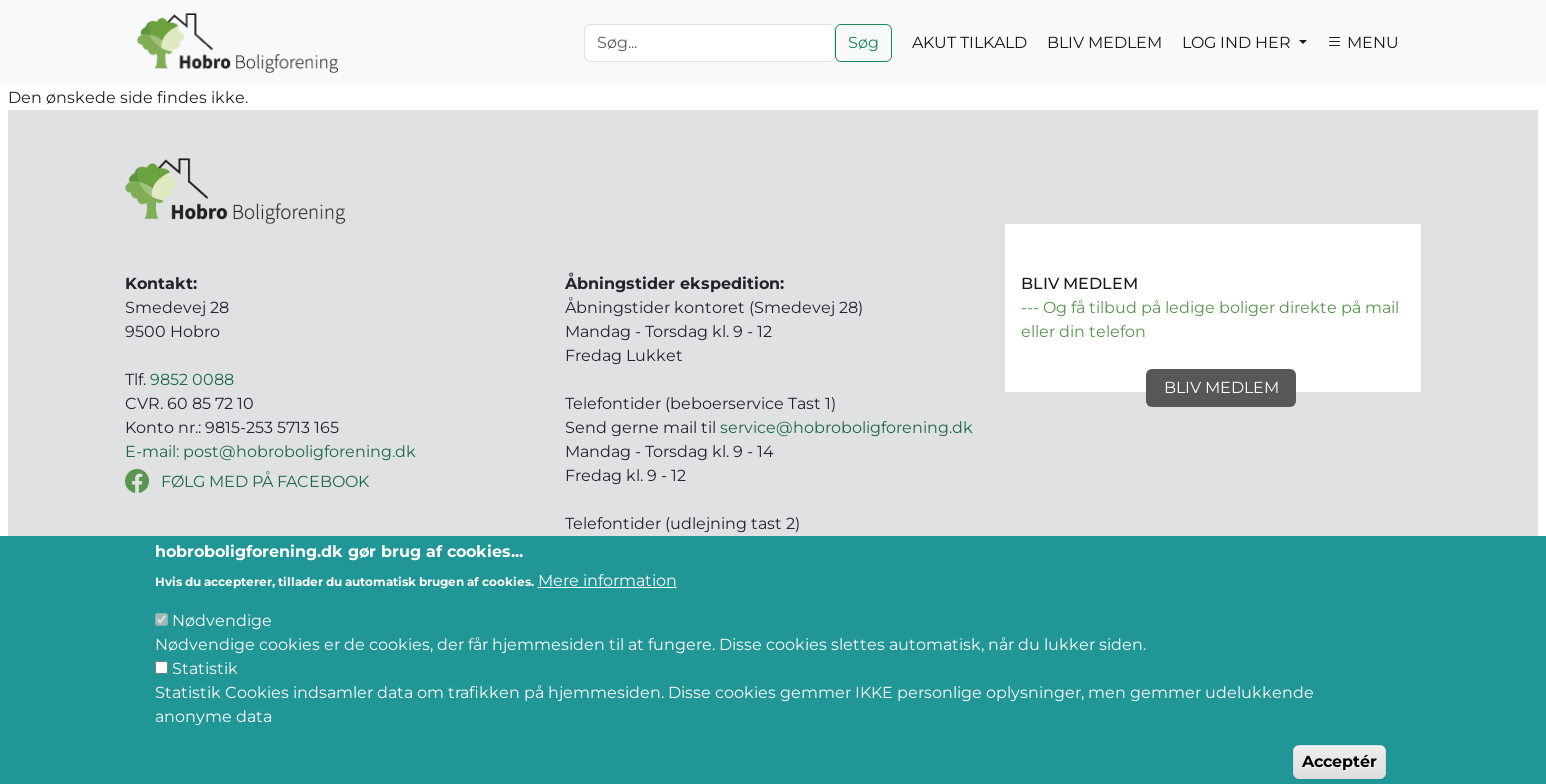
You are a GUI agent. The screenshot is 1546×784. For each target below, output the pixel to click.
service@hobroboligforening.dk (846, 427)
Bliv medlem (1221, 387)
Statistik (205, 684)
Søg (863, 42)
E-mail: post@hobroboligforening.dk (270, 451)
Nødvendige (222, 636)
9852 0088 (192, 379)
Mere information (607, 596)
